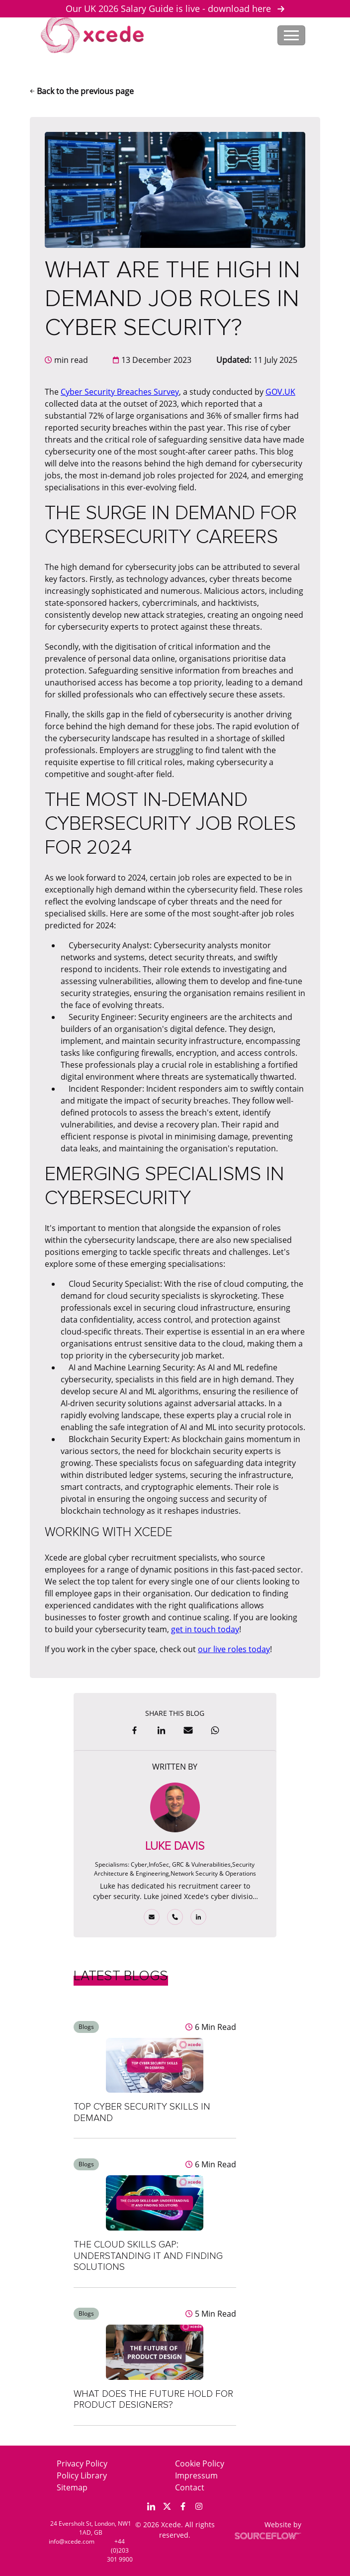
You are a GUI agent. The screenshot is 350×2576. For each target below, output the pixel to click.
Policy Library (82, 2475)
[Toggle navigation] (291, 35)
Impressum (196, 2475)
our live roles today (234, 1649)
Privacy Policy (82, 2463)
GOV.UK (280, 391)
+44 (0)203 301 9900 (120, 2550)
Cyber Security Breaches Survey (120, 391)
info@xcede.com (71, 2541)
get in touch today (205, 1629)
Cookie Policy (199, 2463)
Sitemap (72, 2487)
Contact (189, 2487)
